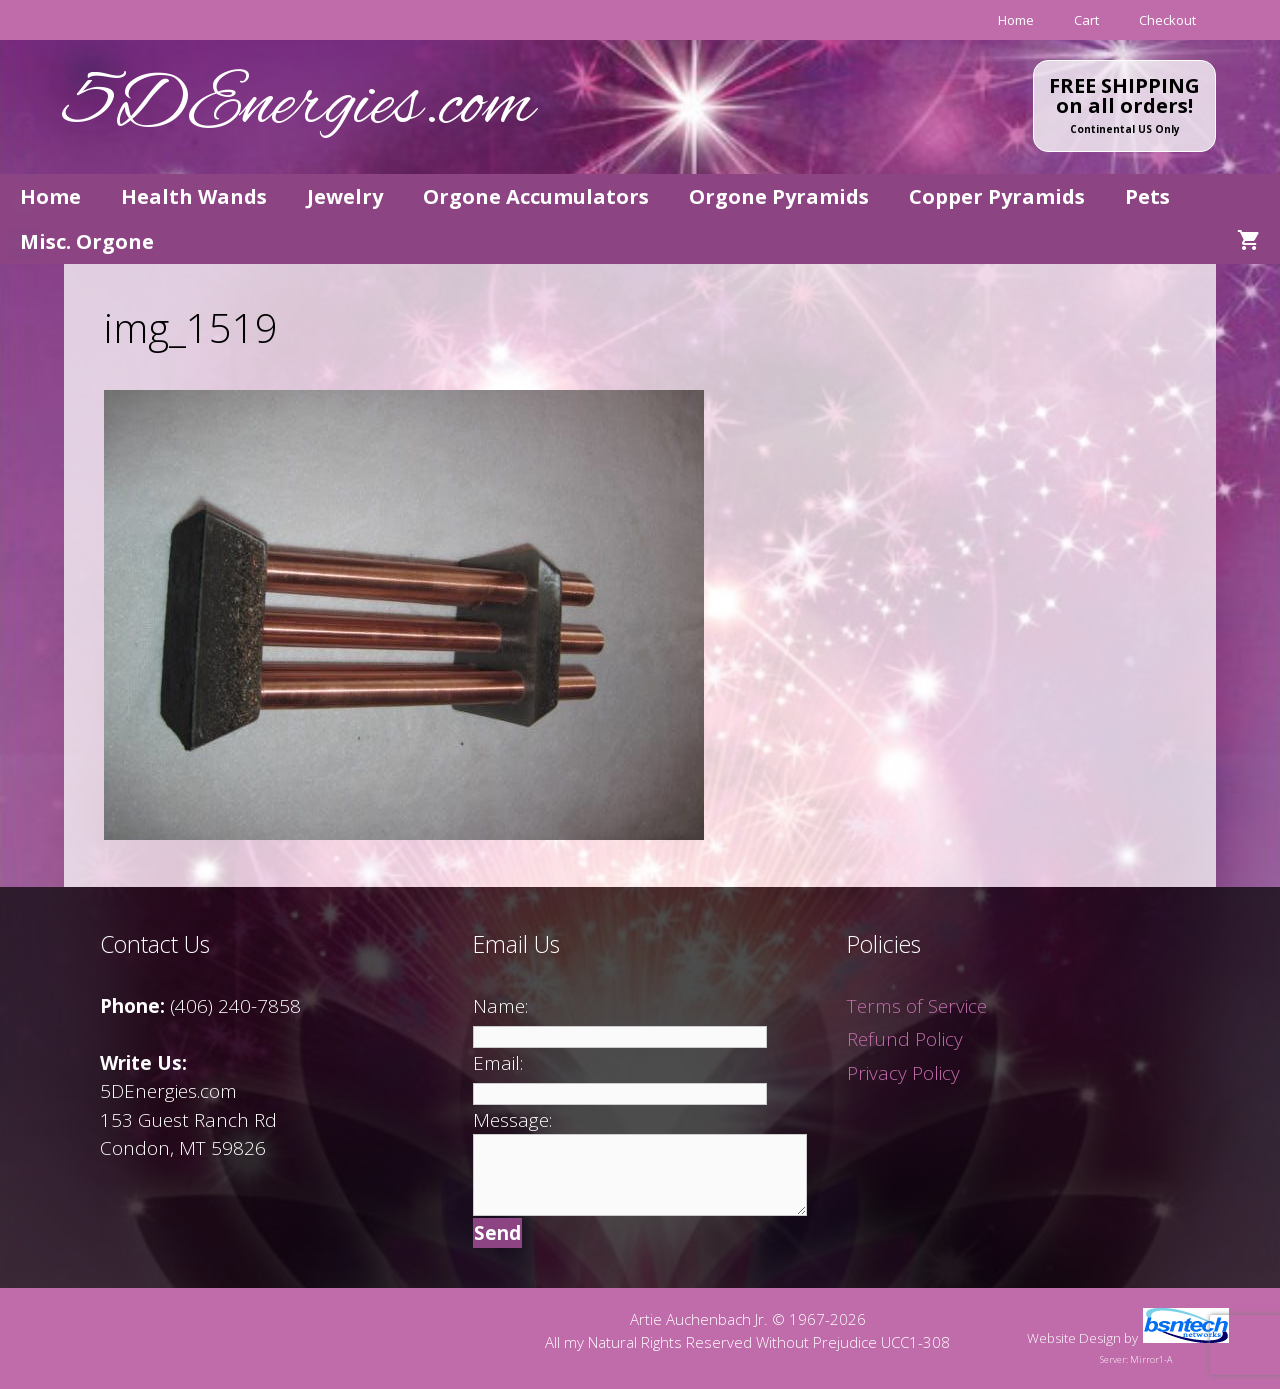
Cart (1086, 20)
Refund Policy (905, 1039)
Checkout (1167, 20)
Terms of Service (917, 1006)
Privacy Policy (903, 1073)
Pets (1147, 196)
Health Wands (194, 196)
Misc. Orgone (87, 241)
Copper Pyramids (997, 196)
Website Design (1074, 1338)
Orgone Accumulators (536, 196)
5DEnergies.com (299, 106)
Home (1016, 20)
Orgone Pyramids (779, 196)
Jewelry (345, 196)
